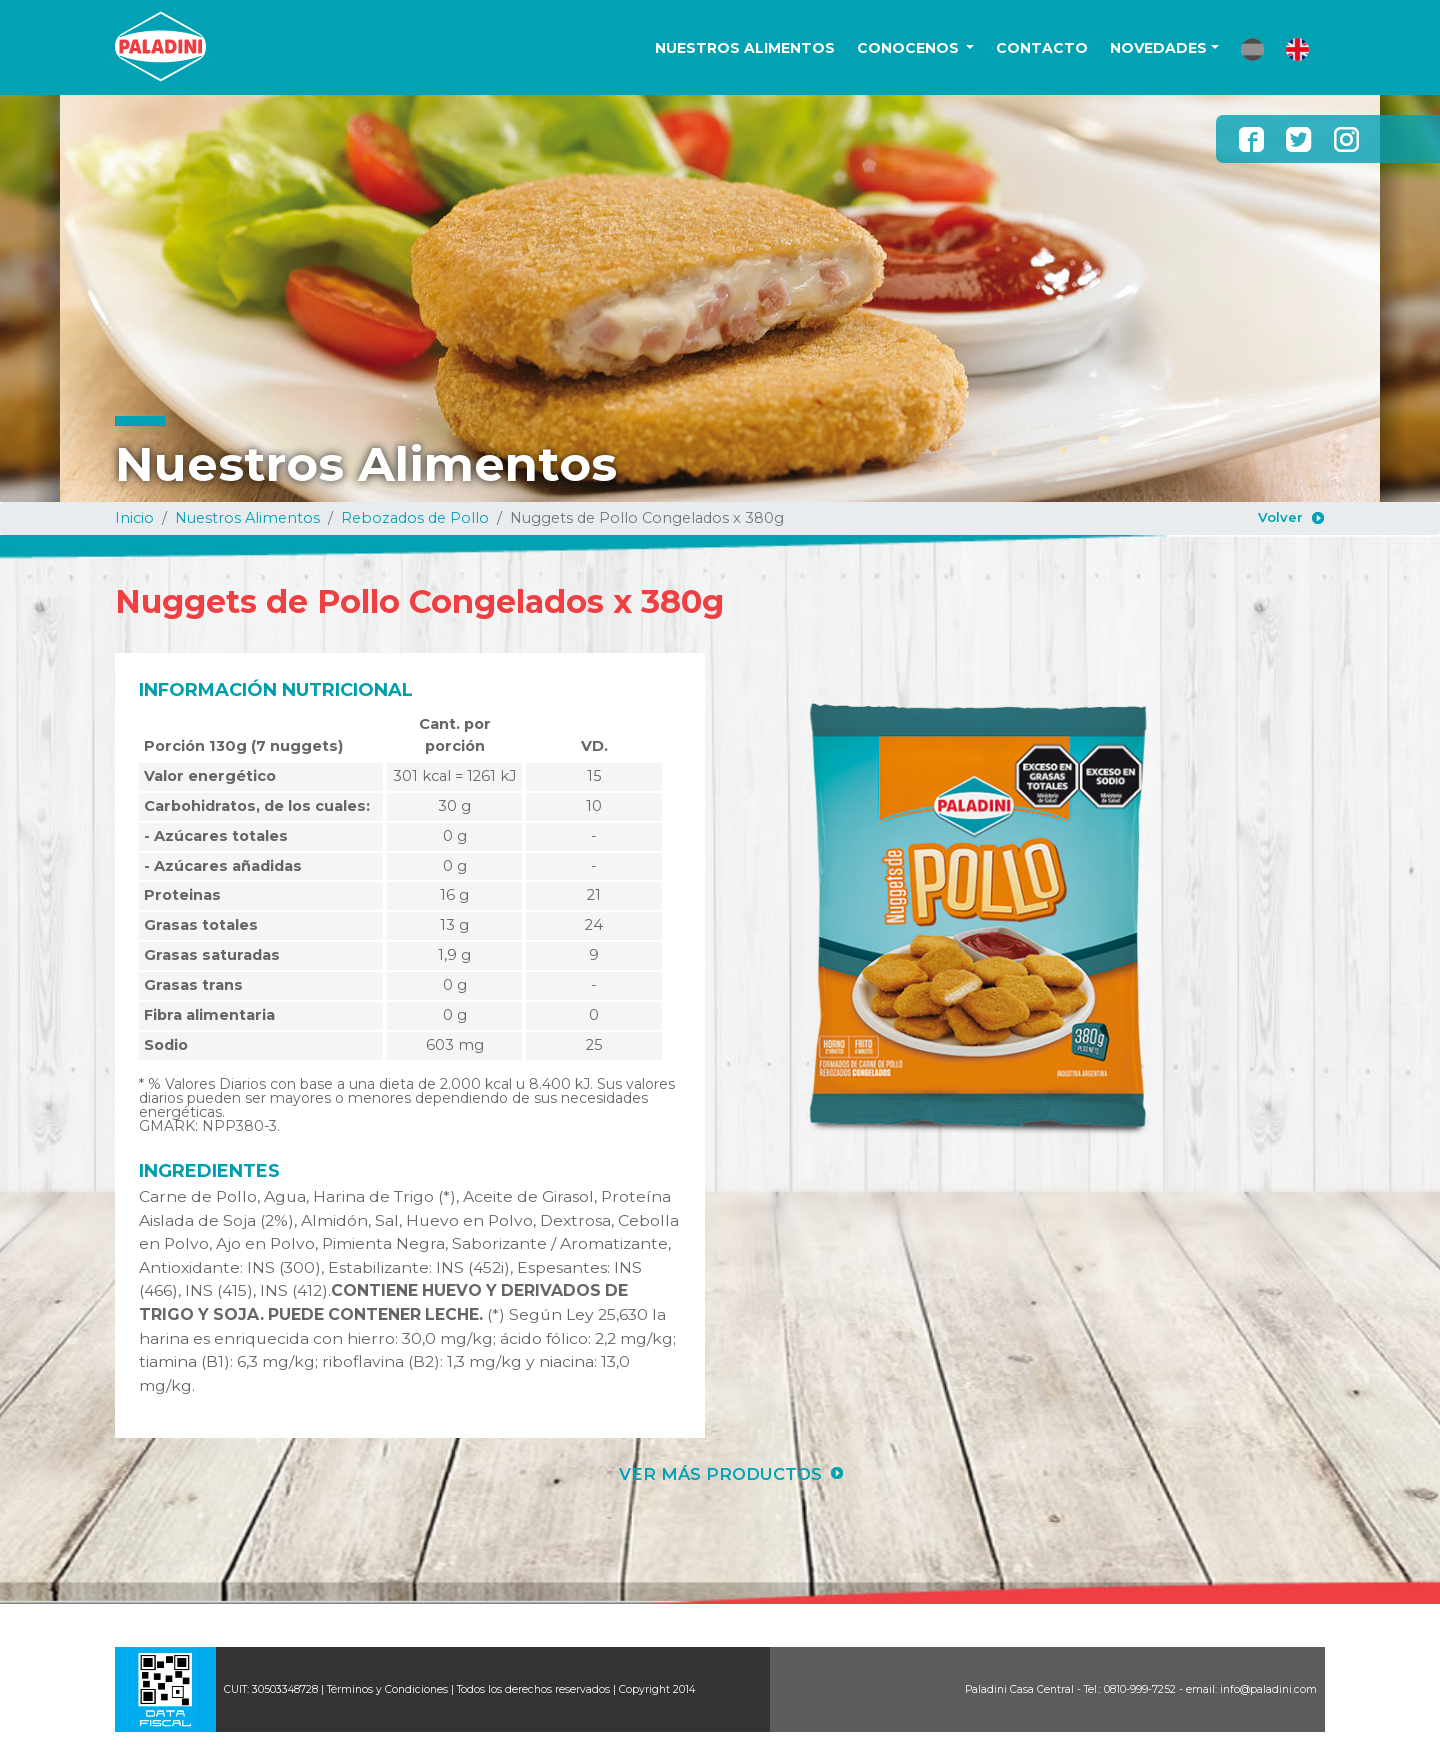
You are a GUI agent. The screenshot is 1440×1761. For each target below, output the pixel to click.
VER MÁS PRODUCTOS (720, 1474)
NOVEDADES (1158, 48)
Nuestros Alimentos (247, 518)
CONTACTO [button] (1042, 48)
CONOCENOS (910, 48)
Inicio (134, 518)
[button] (1252, 49)
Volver (1280, 517)
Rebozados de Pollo (415, 518)
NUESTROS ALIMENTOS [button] (745, 48)
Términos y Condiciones (387, 1689)
